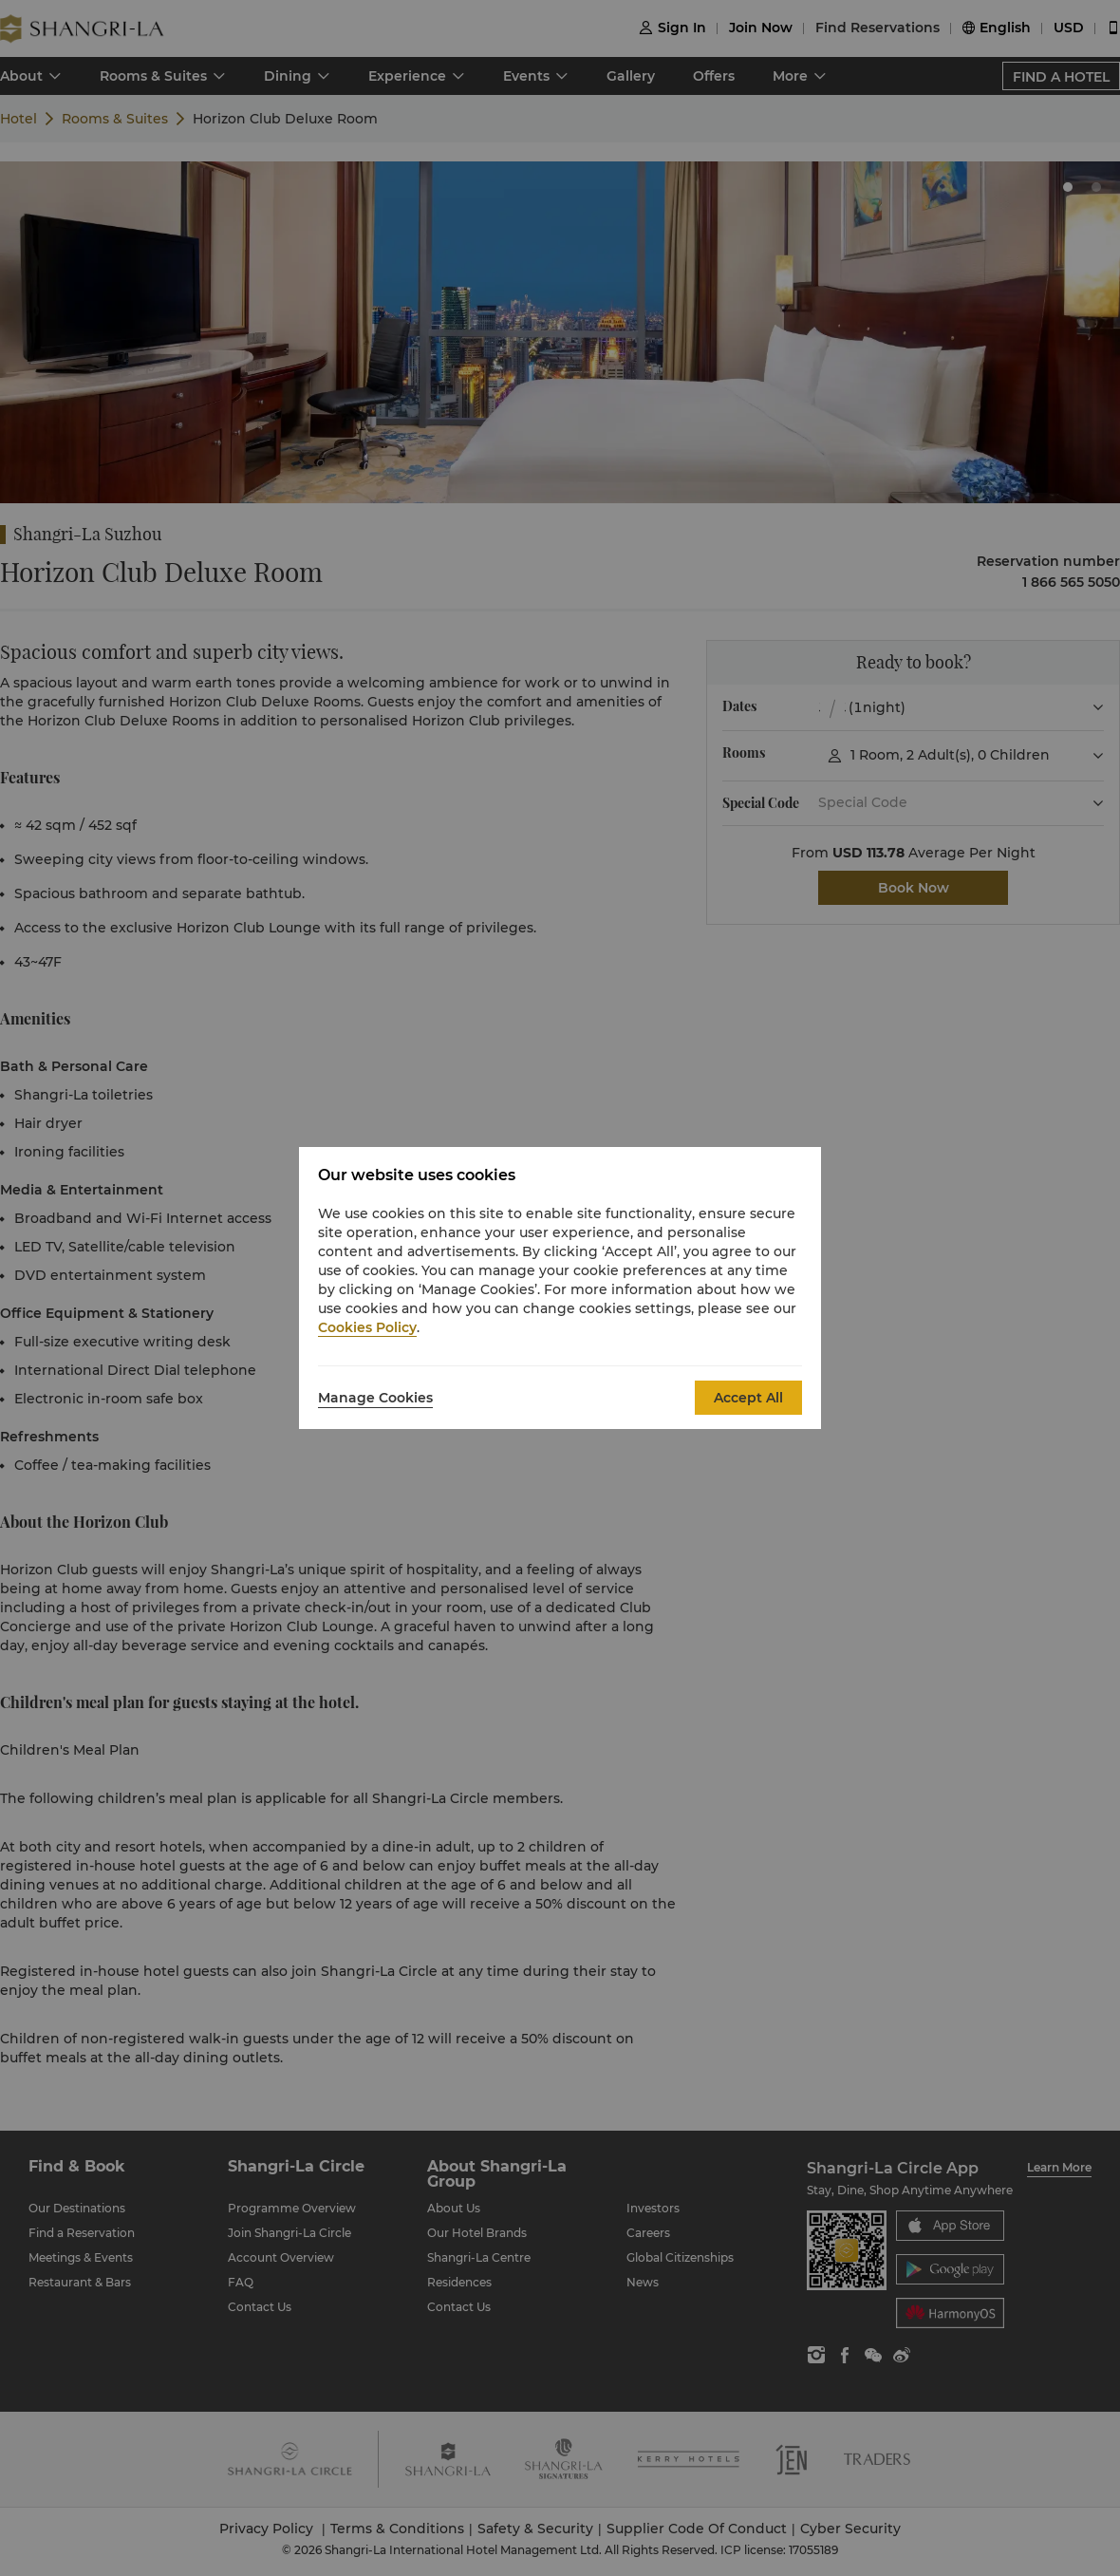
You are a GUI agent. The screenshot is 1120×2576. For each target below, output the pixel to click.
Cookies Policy (367, 1327)
